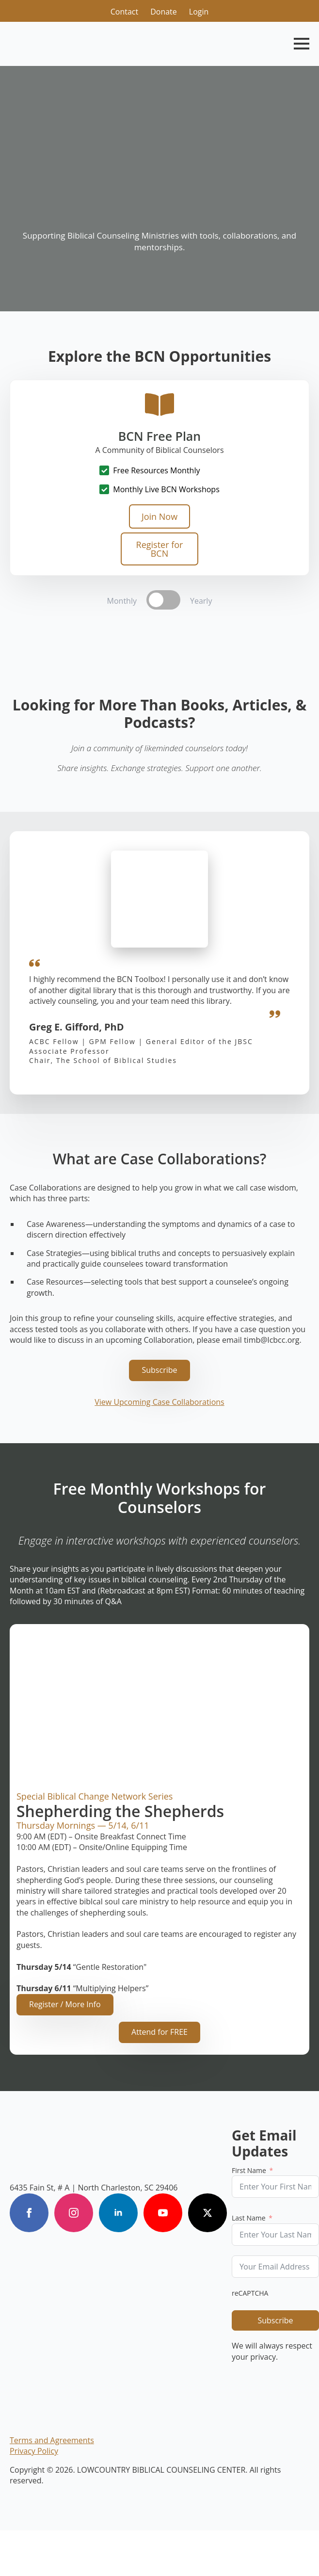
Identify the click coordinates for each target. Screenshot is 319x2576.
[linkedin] (118, 2212)
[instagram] (73, 2212)
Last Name (249, 2217)
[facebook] (29, 2212)
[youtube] (163, 2212)
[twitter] (207, 2212)
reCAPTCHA (250, 2293)
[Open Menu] (301, 43)
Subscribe (275, 2320)
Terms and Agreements (52, 2440)
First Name (249, 2170)
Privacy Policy (34, 2451)
